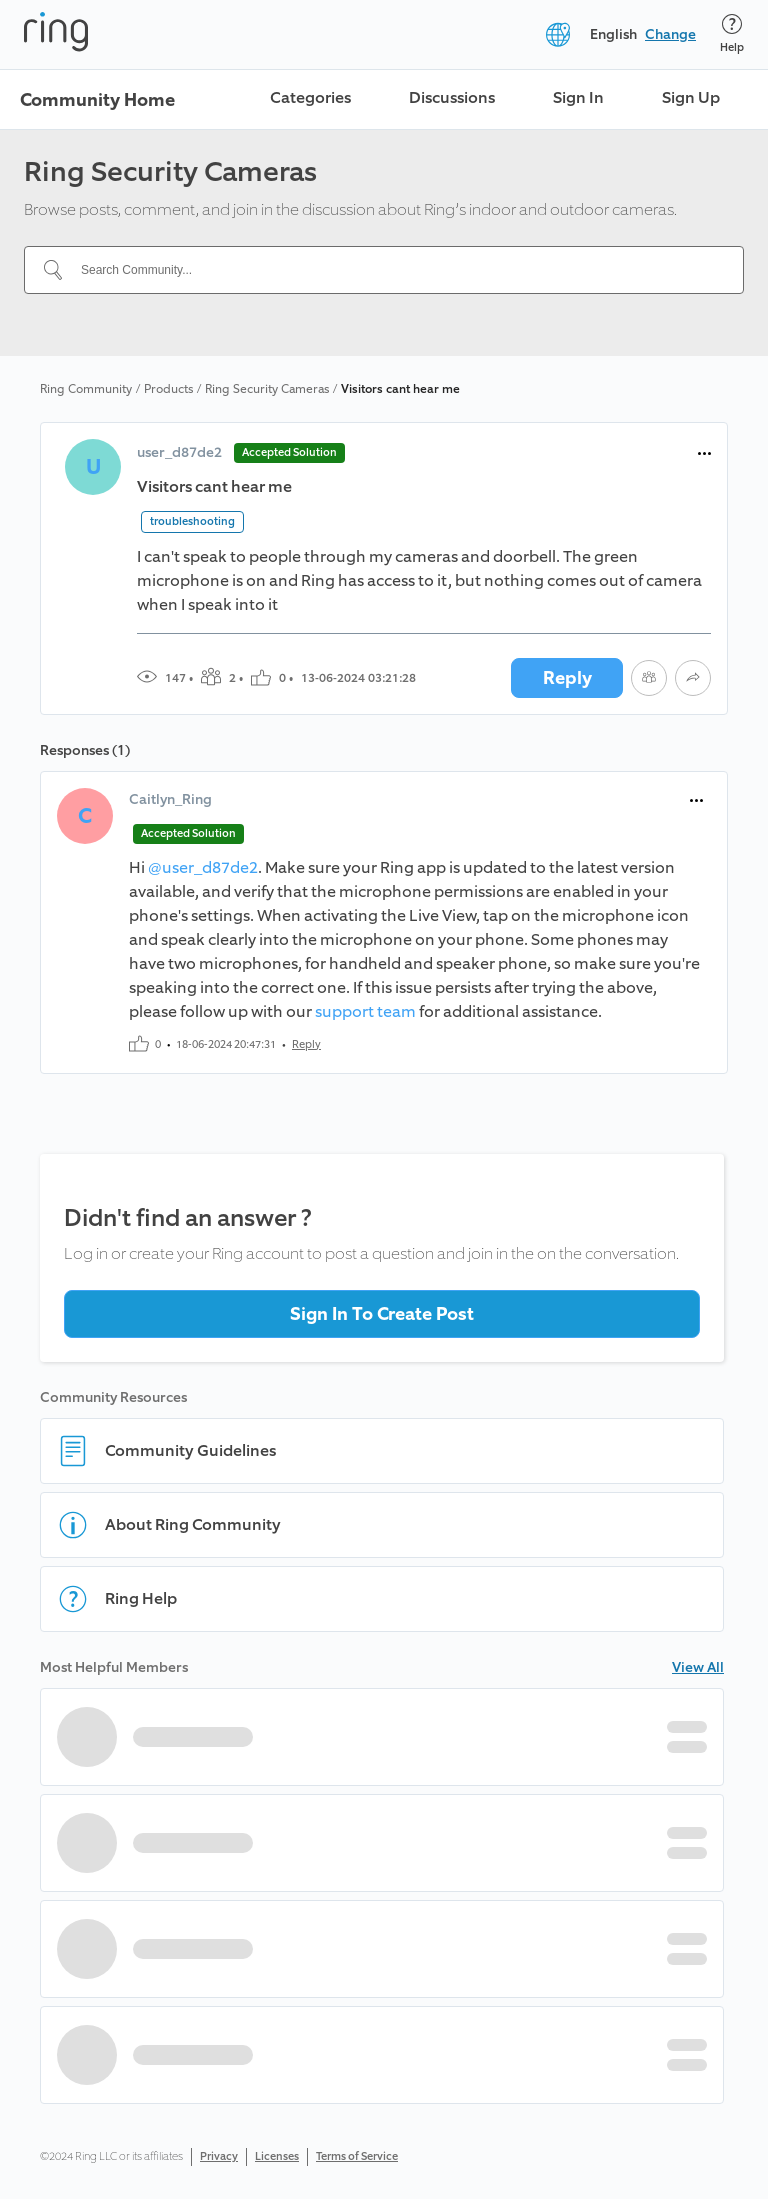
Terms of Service (357, 2156)
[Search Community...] (396, 270)
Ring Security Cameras (267, 389)
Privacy (219, 2156)
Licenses (277, 2156)
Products (168, 389)
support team (365, 1011)
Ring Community (86, 389)
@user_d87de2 (203, 867)
